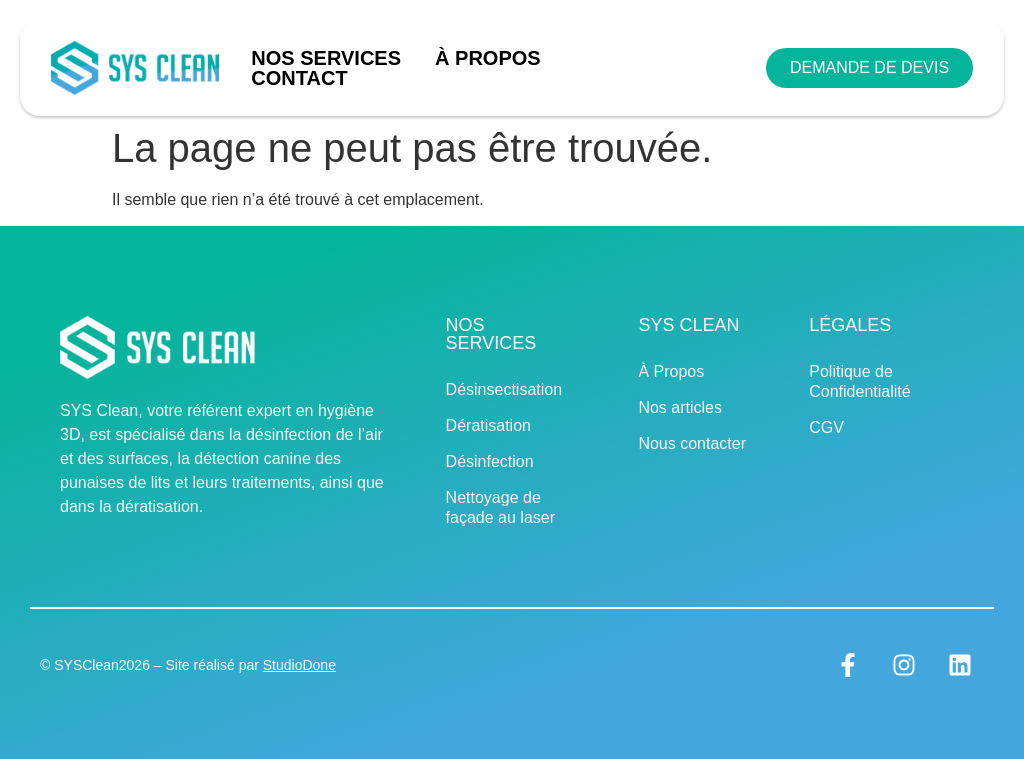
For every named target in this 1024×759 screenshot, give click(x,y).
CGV (826, 427)
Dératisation (488, 425)
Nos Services (331, 58)
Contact (299, 78)
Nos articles (680, 407)
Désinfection (490, 461)
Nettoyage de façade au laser (500, 507)
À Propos (488, 58)
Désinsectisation (504, 389)
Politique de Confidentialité (859, 381)
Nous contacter (692, 443)
